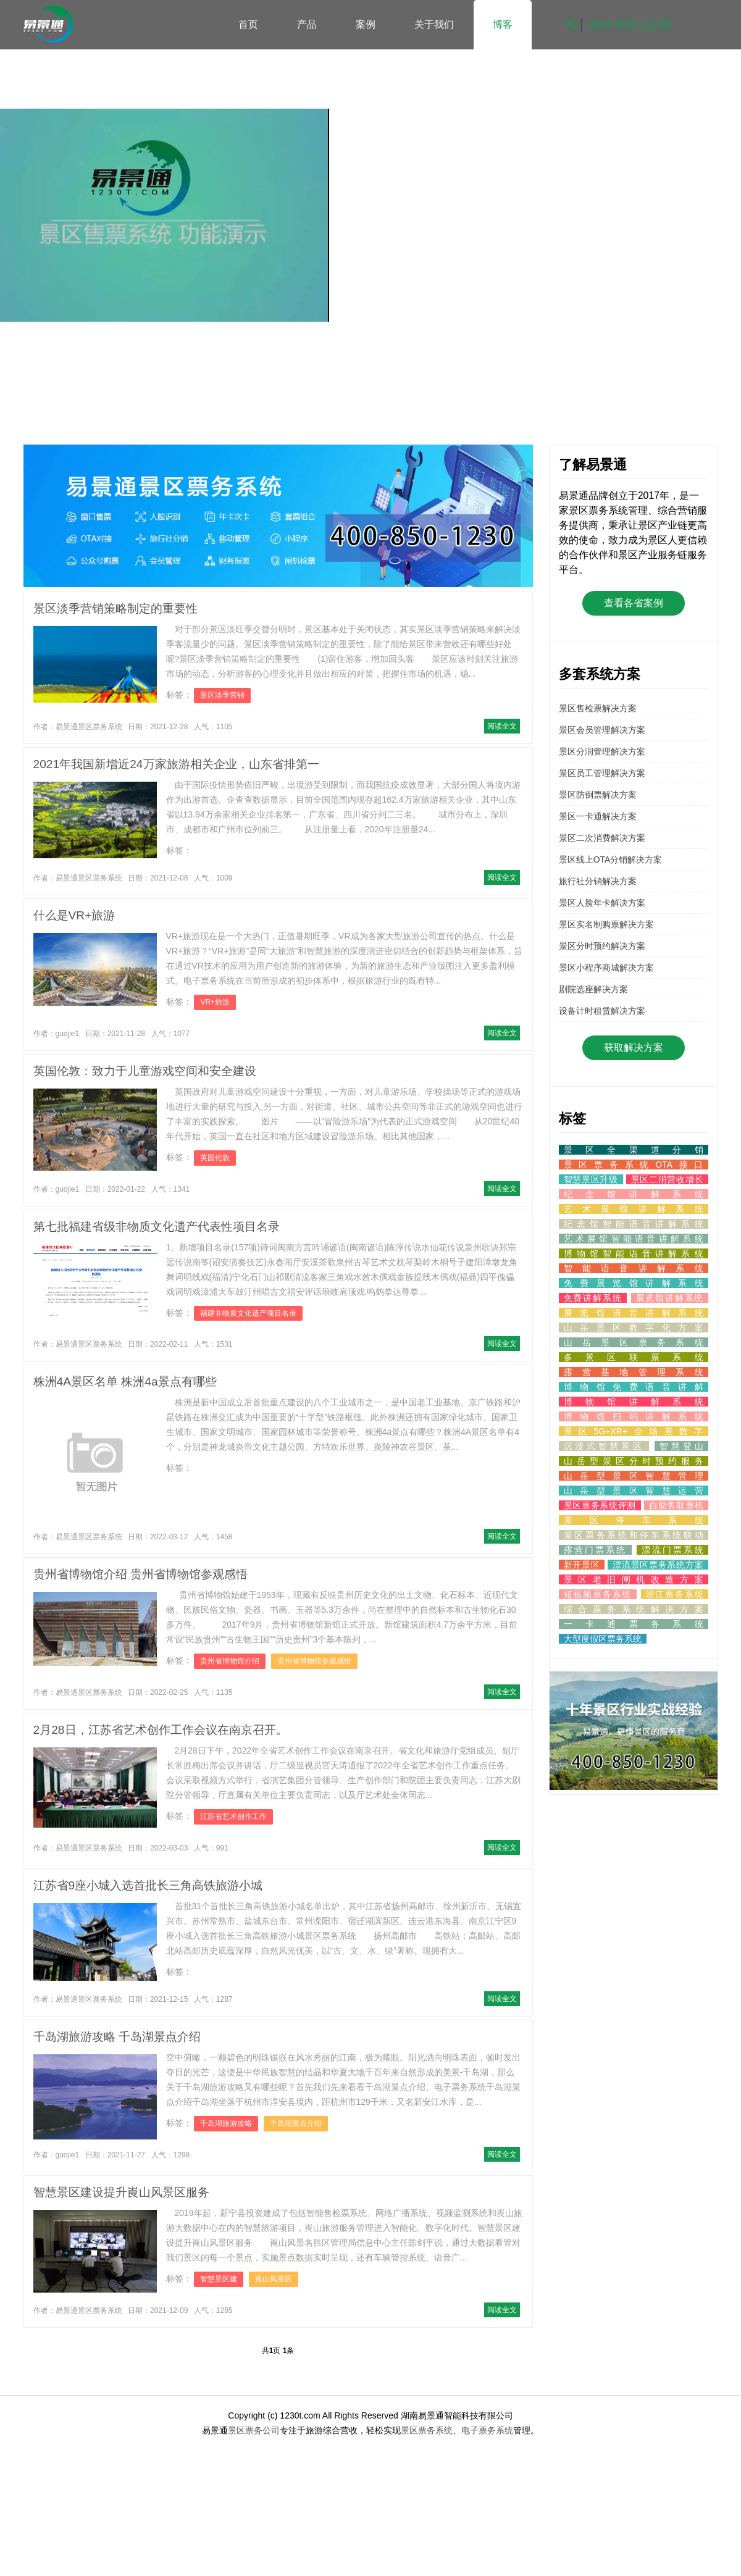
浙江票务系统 (674, 1594)
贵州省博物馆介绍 (229, 1661)
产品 (307, 24)
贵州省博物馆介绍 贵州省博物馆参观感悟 (140, 1574)
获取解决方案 (633, 1047)
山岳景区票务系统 (633, 1342)
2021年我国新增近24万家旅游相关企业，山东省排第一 (176, 764)
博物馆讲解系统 (633, 1402)
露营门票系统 (595, 1550)
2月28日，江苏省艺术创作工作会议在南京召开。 (160, 1729)
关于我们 (434, 24)
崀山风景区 (273, 2279)
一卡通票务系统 (633, 1624)
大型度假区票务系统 (603, 1639)
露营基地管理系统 (633, 1372)
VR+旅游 (215, 1002)
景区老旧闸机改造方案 (633, 1579)
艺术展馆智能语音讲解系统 (633, 1239)
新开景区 (582, 1565)
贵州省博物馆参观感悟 (314, 1661)
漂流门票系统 (672, 1550)
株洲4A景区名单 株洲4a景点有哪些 (125, 1381)
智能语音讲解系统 (633, 1268)
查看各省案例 (633, 603)
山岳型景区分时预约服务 (633, 1461)
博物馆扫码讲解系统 (633, 1416)
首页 (248, 24)
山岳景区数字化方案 (633, 1327)
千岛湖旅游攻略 (226, 2123)
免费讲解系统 (593, 1298)
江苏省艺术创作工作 (233, 1816)
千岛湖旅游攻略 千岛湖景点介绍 (117, 2036)
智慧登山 (681, 1446)
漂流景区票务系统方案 (658, 1565)
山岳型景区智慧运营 (633, 1490)
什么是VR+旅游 (74, 915)
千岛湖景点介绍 (296, 2123)
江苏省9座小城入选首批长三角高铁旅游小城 (148, 1885)
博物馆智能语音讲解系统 (633, 1253)
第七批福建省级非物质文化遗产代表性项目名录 (156, 1226)
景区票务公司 (254, 2430)
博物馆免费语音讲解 (633, 1387)
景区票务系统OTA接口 (633, 1164)
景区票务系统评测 (600, 1505)
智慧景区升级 (591, 1179)
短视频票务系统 (598, 1594)
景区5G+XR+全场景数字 (633, 1431)
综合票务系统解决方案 (633, 1609)
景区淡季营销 (222, 695)
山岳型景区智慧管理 (633, 1476)
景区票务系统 (427, 2430)
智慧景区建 (218, 2279)
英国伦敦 (215, 1157)
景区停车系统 (633, 1520)
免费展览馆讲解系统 (633, 1283)
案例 (365, 24)
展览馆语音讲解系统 (633, 1313)
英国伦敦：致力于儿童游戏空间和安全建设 (144, 1070)
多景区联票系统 (633, 1357)
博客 (503, 24)
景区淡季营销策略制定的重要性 (115, 608)
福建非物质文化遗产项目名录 (248, 1313)
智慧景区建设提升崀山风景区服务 (121, 2192)
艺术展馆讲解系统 (633, 1209)
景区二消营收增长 (667, 1179)
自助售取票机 (676, 1505)
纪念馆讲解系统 (633, 1194)
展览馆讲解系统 (669, 1298)
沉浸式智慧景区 (604, 1446)
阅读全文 (502, 726)
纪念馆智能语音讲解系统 (633, 1224)
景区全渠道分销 (633, 1150)
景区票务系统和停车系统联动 (633, 1535)
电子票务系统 (487, 2430)
